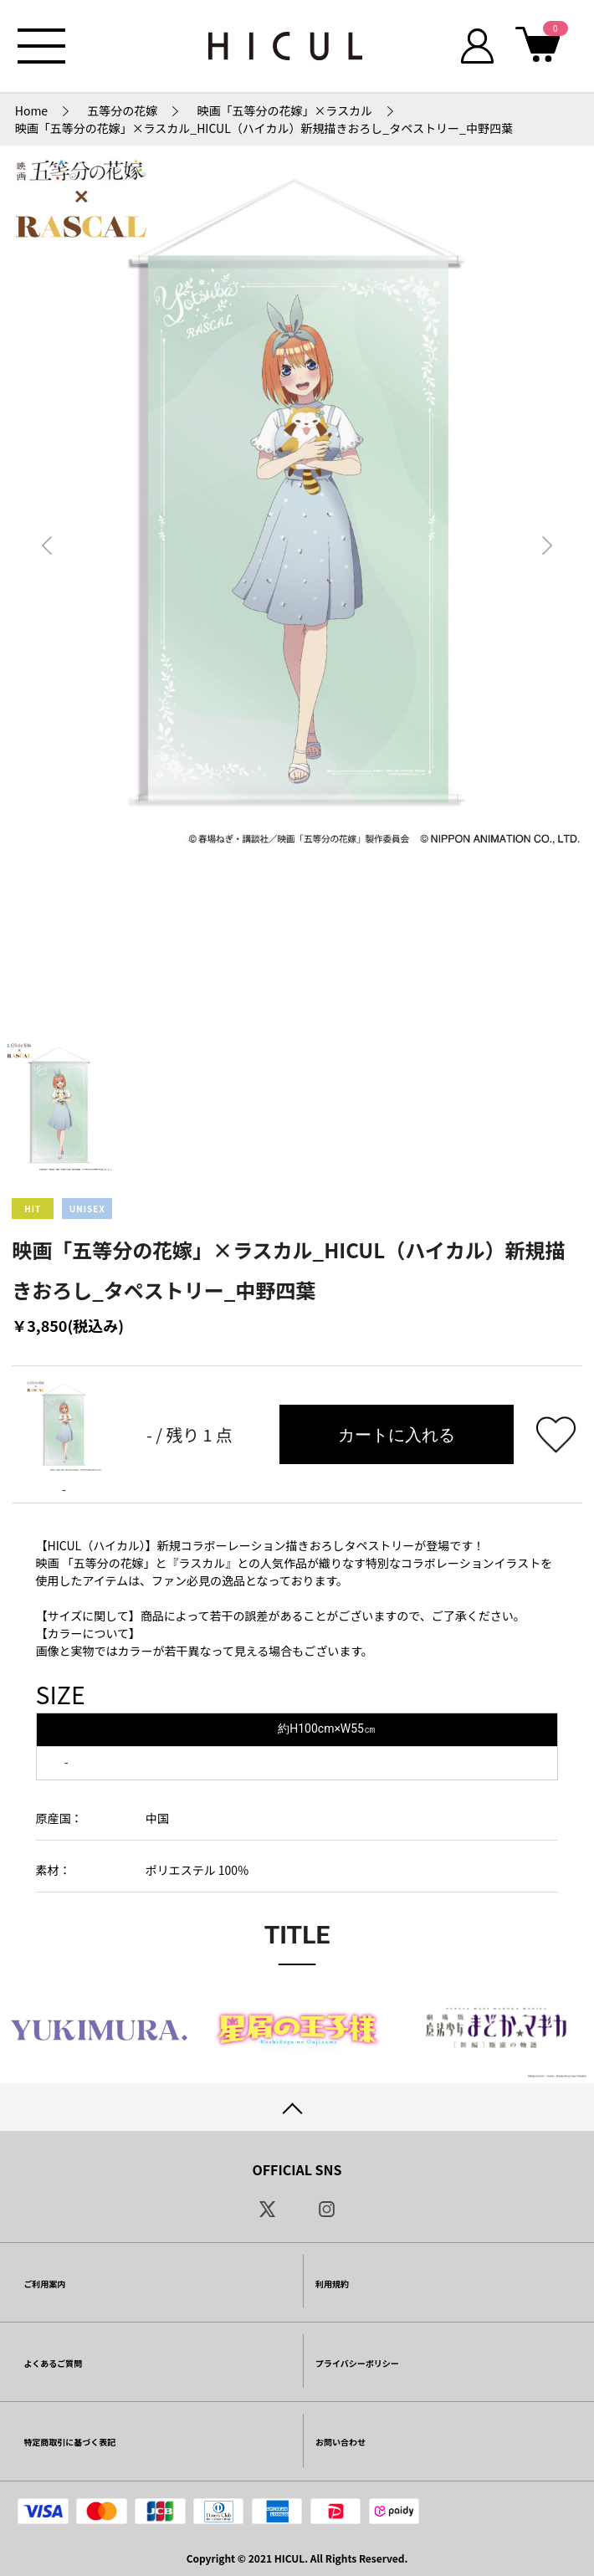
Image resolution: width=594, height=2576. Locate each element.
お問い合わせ (340, 2441)
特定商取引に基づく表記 (69, 2441)
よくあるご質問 (52, 2363)
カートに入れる (396, 1435)
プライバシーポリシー (357, 2363)
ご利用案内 (44, 2283)
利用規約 (332, 2283)
